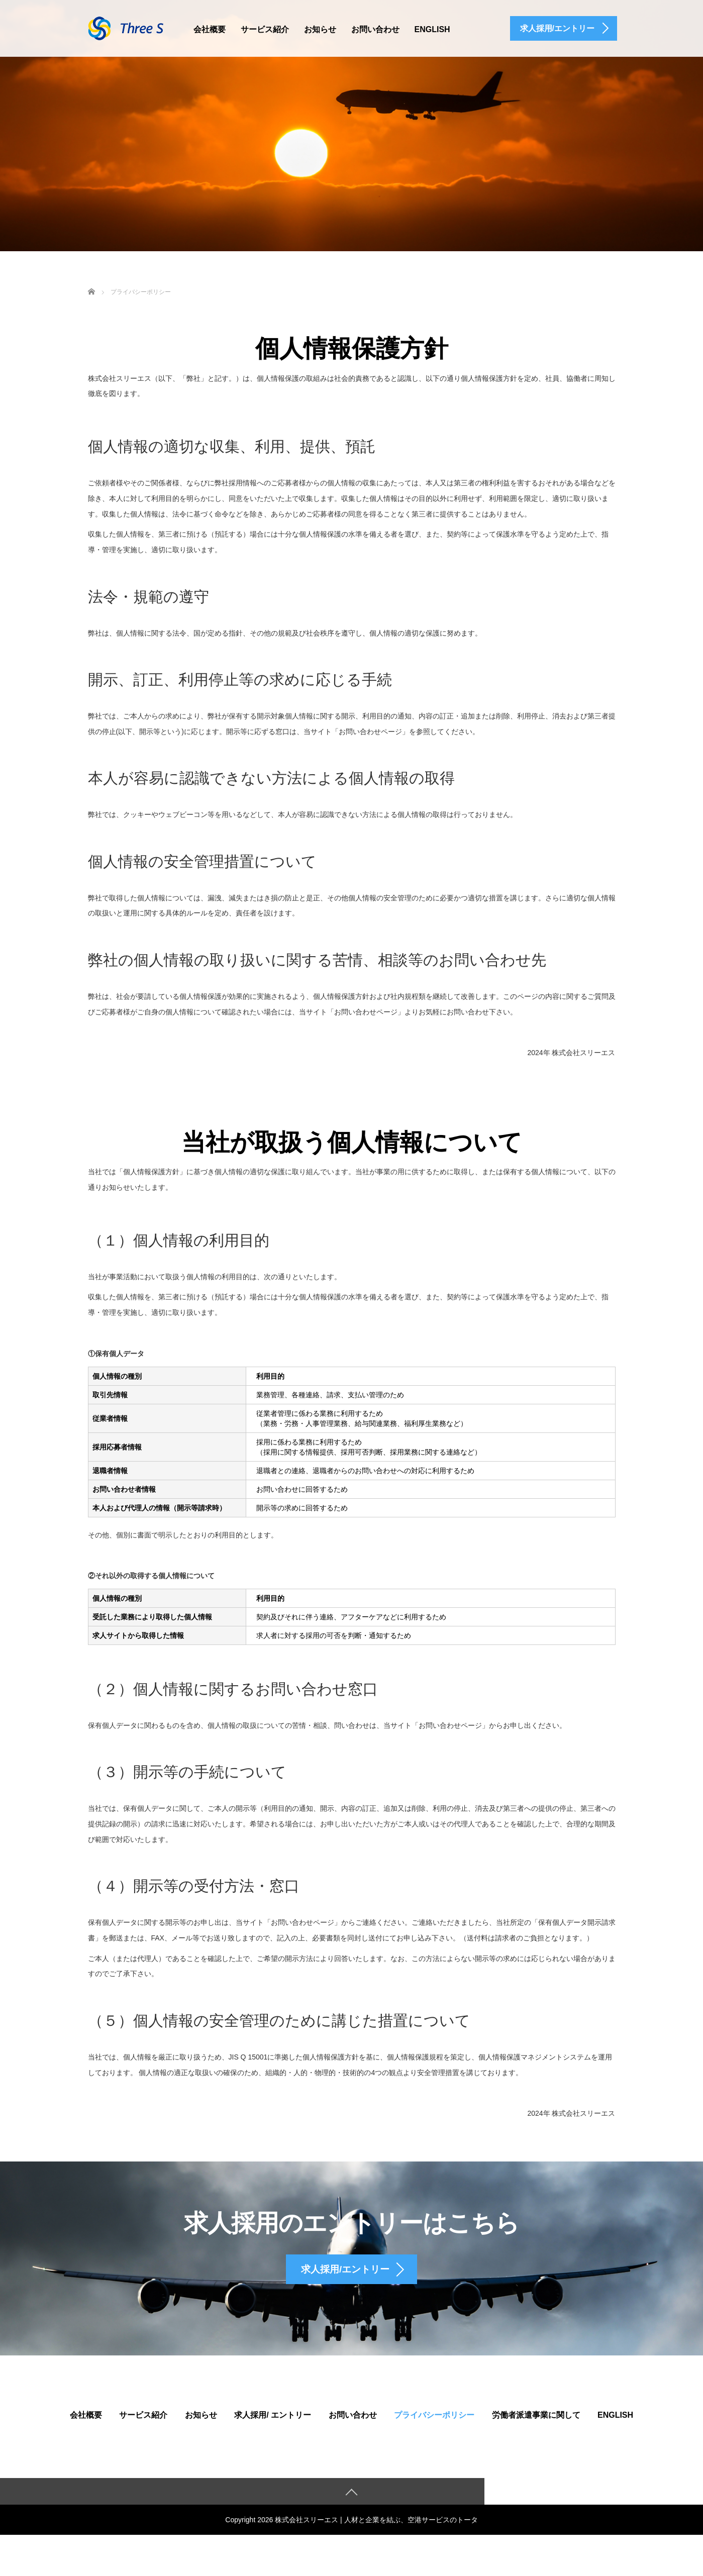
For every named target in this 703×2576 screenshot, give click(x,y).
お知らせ (320, 29)
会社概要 (209, 29)
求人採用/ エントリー (272, 2425)
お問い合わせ (375, 29)
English (432, 29)
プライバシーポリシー (434, 2425)
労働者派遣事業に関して (536, 2425)
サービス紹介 (265, 29)
